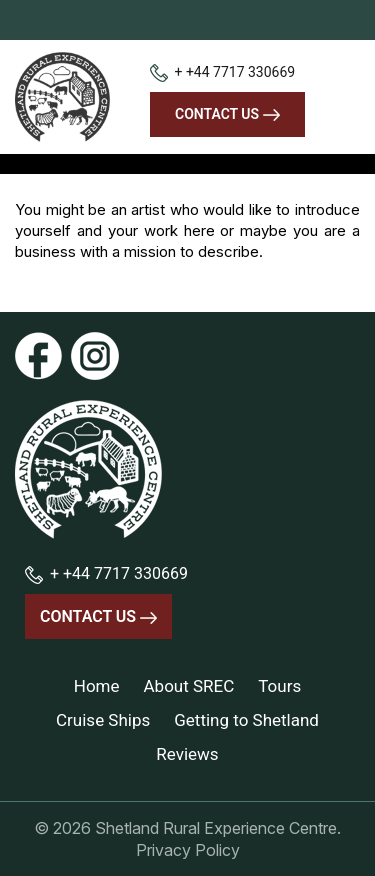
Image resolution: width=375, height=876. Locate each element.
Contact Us (227, 114)
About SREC (189, 686)
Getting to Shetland (246, 720)
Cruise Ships (103, 720)
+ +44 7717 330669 (222, 72)
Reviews (187, 754)
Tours (279, 686)
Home (97, 686)
